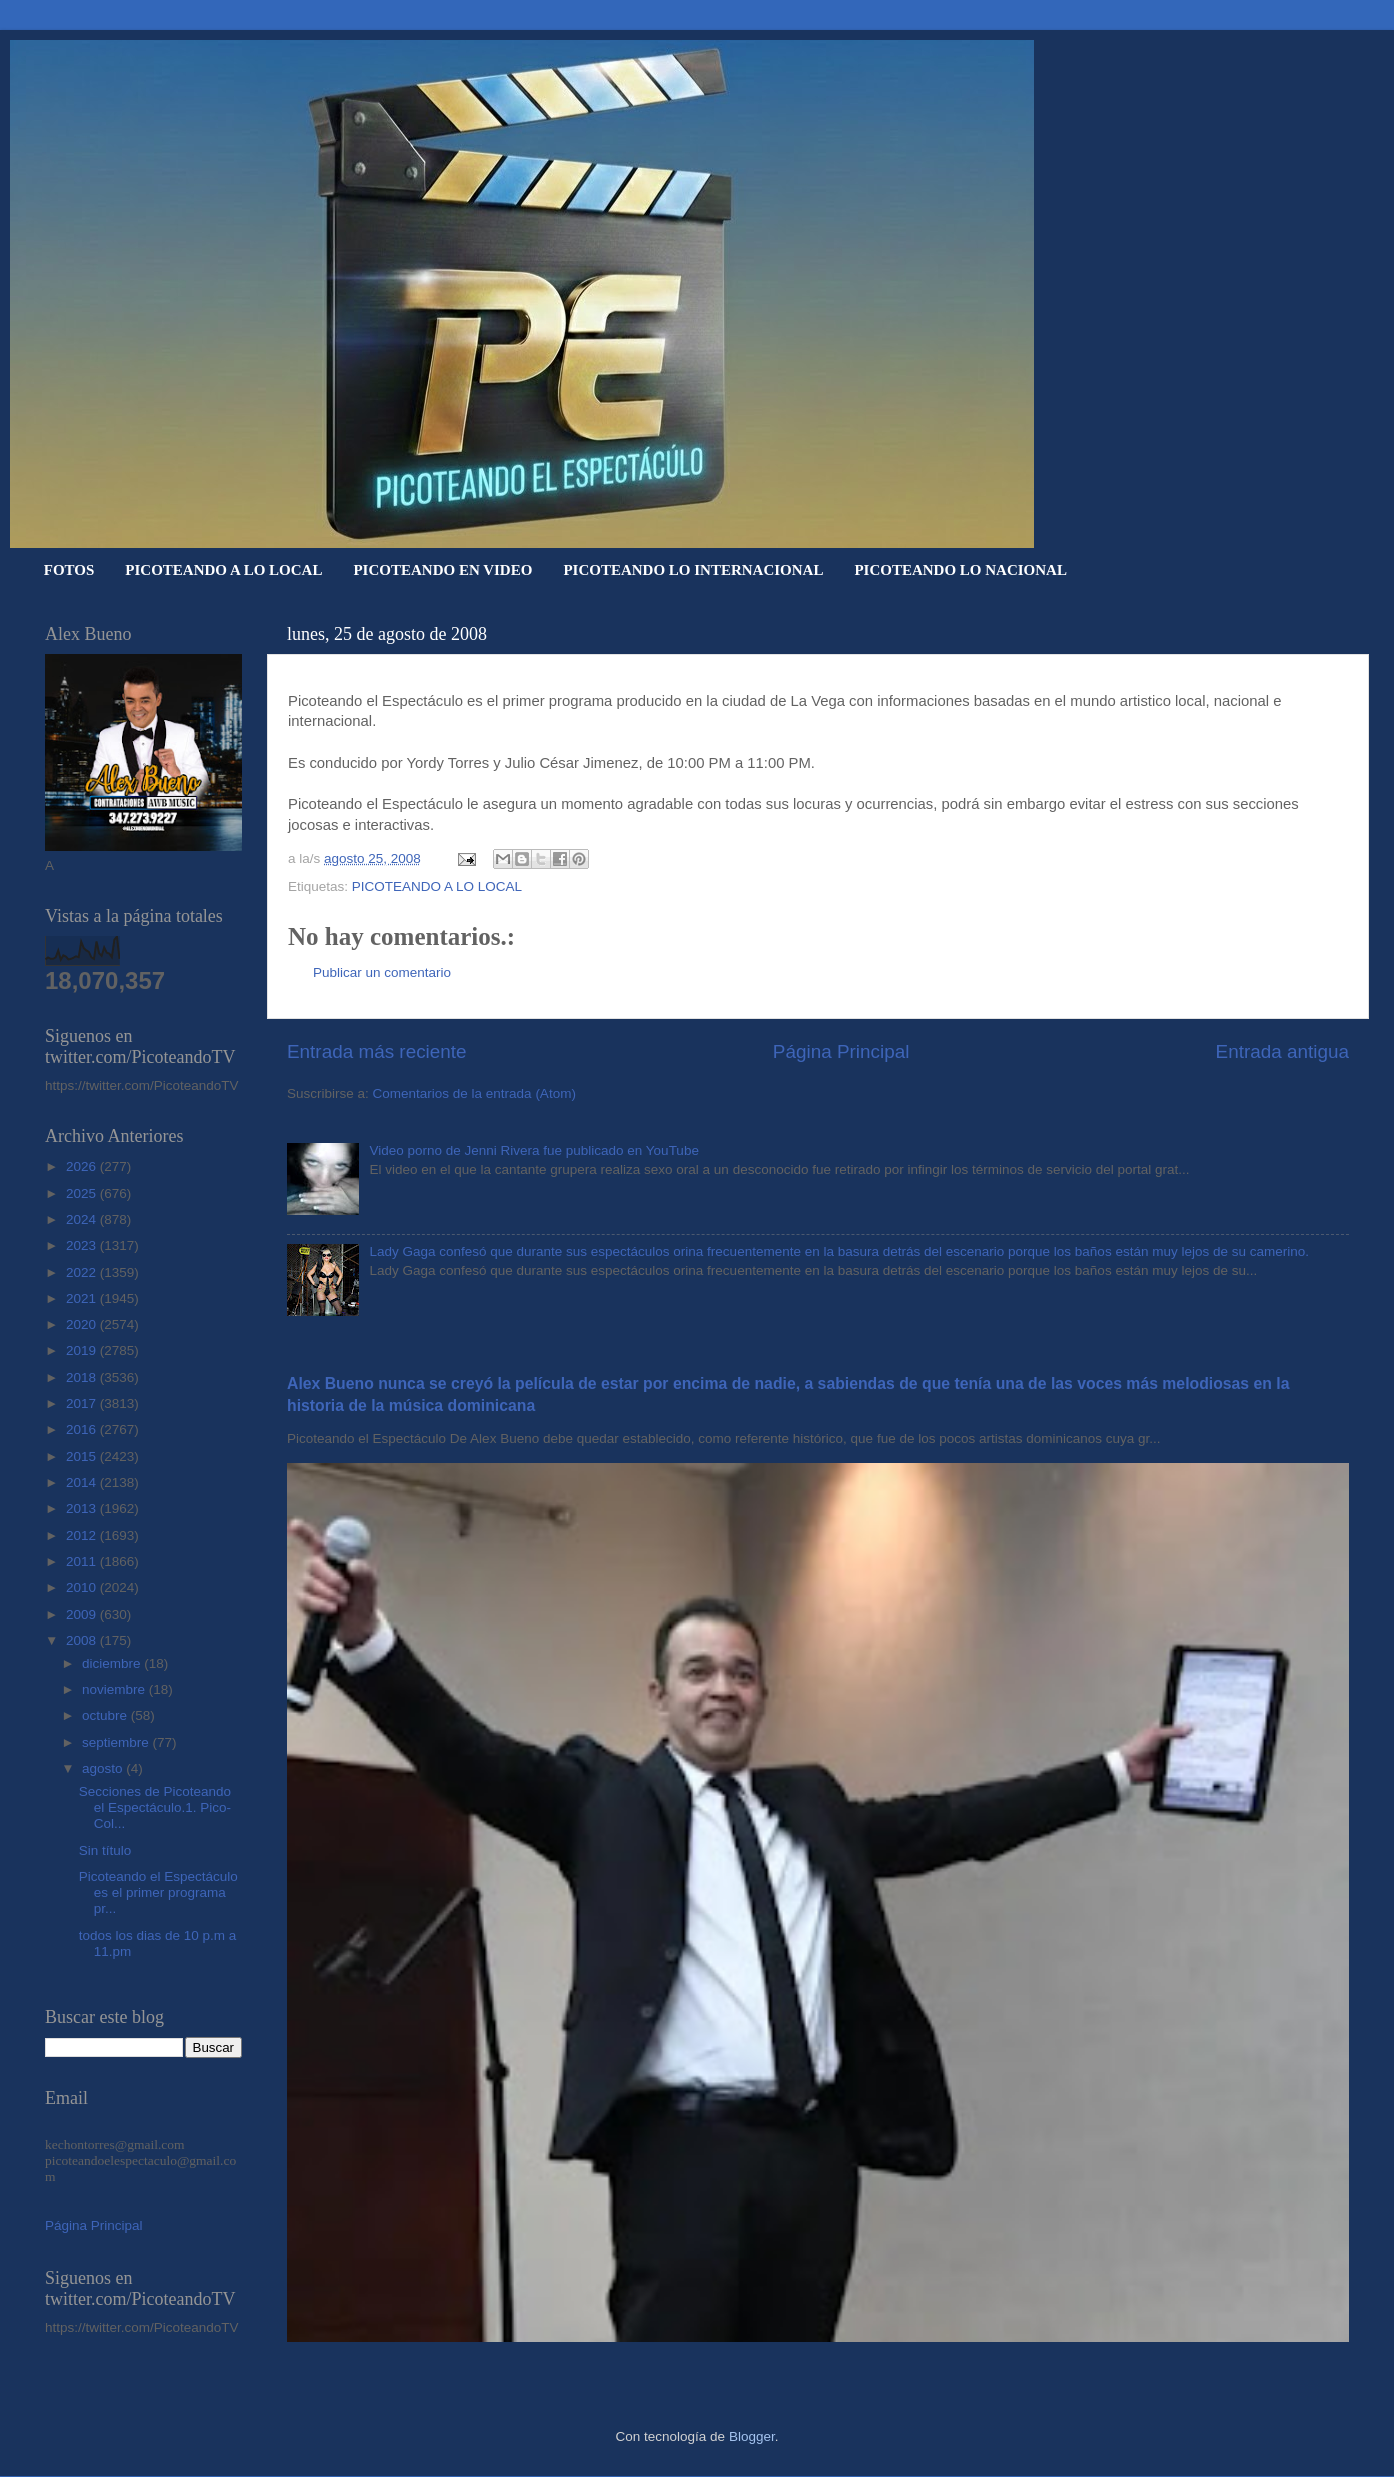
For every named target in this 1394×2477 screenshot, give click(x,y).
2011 (83, 1561)
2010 (83, 1587)
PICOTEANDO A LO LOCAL (223, 570)
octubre (106, 1715)
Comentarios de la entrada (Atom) (474, 1093)
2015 (83, 1456)
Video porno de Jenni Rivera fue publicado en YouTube (534, 1150)
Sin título (105, 1850)
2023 (83, 1245)
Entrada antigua (1282, 1051)
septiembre (117, 1742)
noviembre (115, 1689)
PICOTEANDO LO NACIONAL (960, 570)
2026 (83, 1166)
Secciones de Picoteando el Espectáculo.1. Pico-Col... (155, 1807)
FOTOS (69, 570)
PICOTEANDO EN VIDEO (442, 570)
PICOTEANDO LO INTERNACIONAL (693, 570)
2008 (83, 1640)
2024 (83, 1219)
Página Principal (841, 1051)
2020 (83, 1324)
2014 (83, 1482)
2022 (83, 1272)
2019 (83, 1350)
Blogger (752, 2436)
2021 (83, 1298)
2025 (83, 1193)
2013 (83, 1508)
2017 (83, 1403)
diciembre (113, 1663)
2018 (83, 1377)
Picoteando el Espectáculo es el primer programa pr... (158, 1892)
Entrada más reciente (377, 1051)
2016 (83, 1429)
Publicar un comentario (382, 972)
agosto (104, 1768)
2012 (83, 1535)
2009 (83, 1614)
